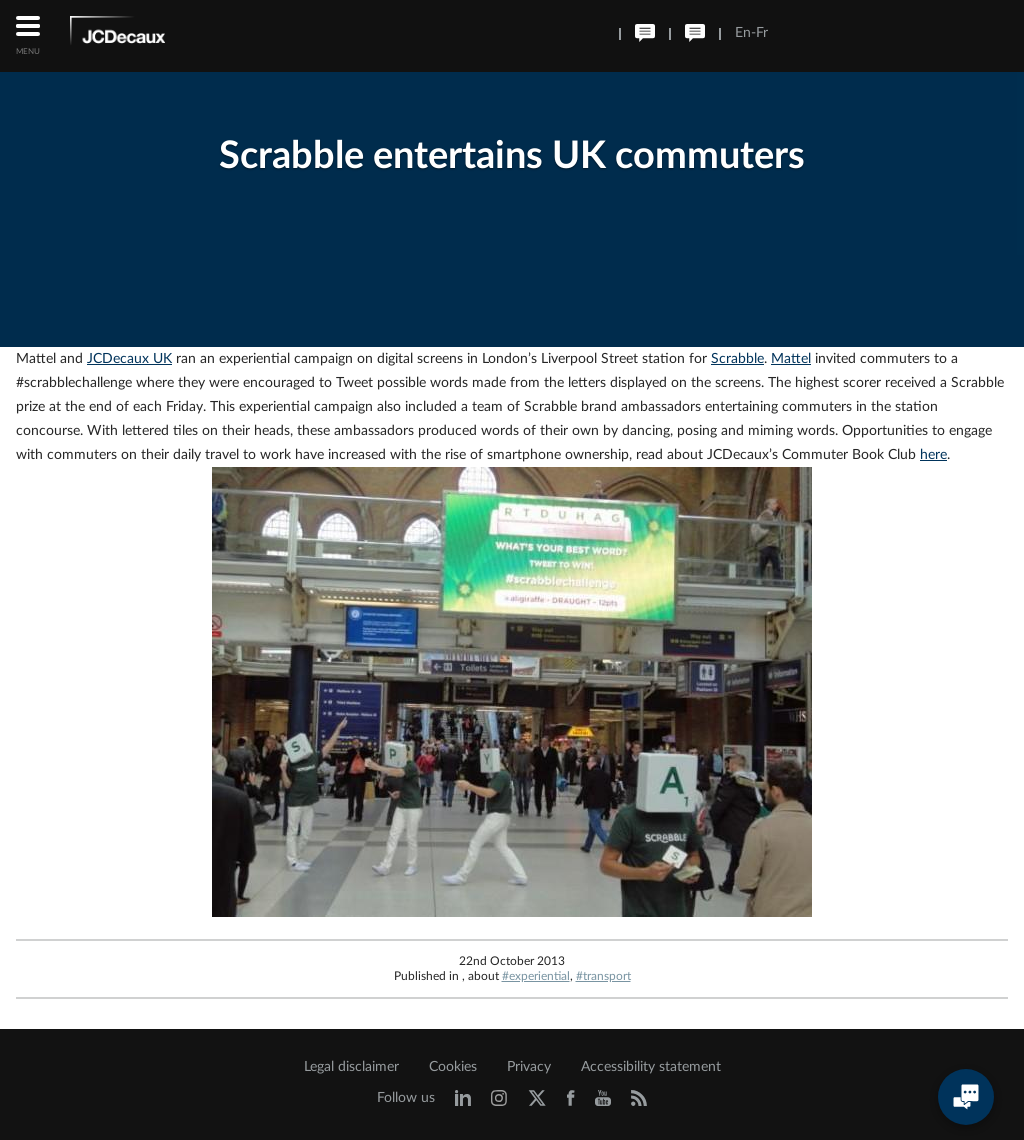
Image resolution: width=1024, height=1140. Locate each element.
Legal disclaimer (351, 1067)
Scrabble (737, 359)
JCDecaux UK (129, 359)
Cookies (453, 1067)
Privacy (529, 1067)
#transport (603, 976)
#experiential (536, 976)
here (933, 455)
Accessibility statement (651, 1067)
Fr (762, 33)
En (743, 33)
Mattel (791, 359)
